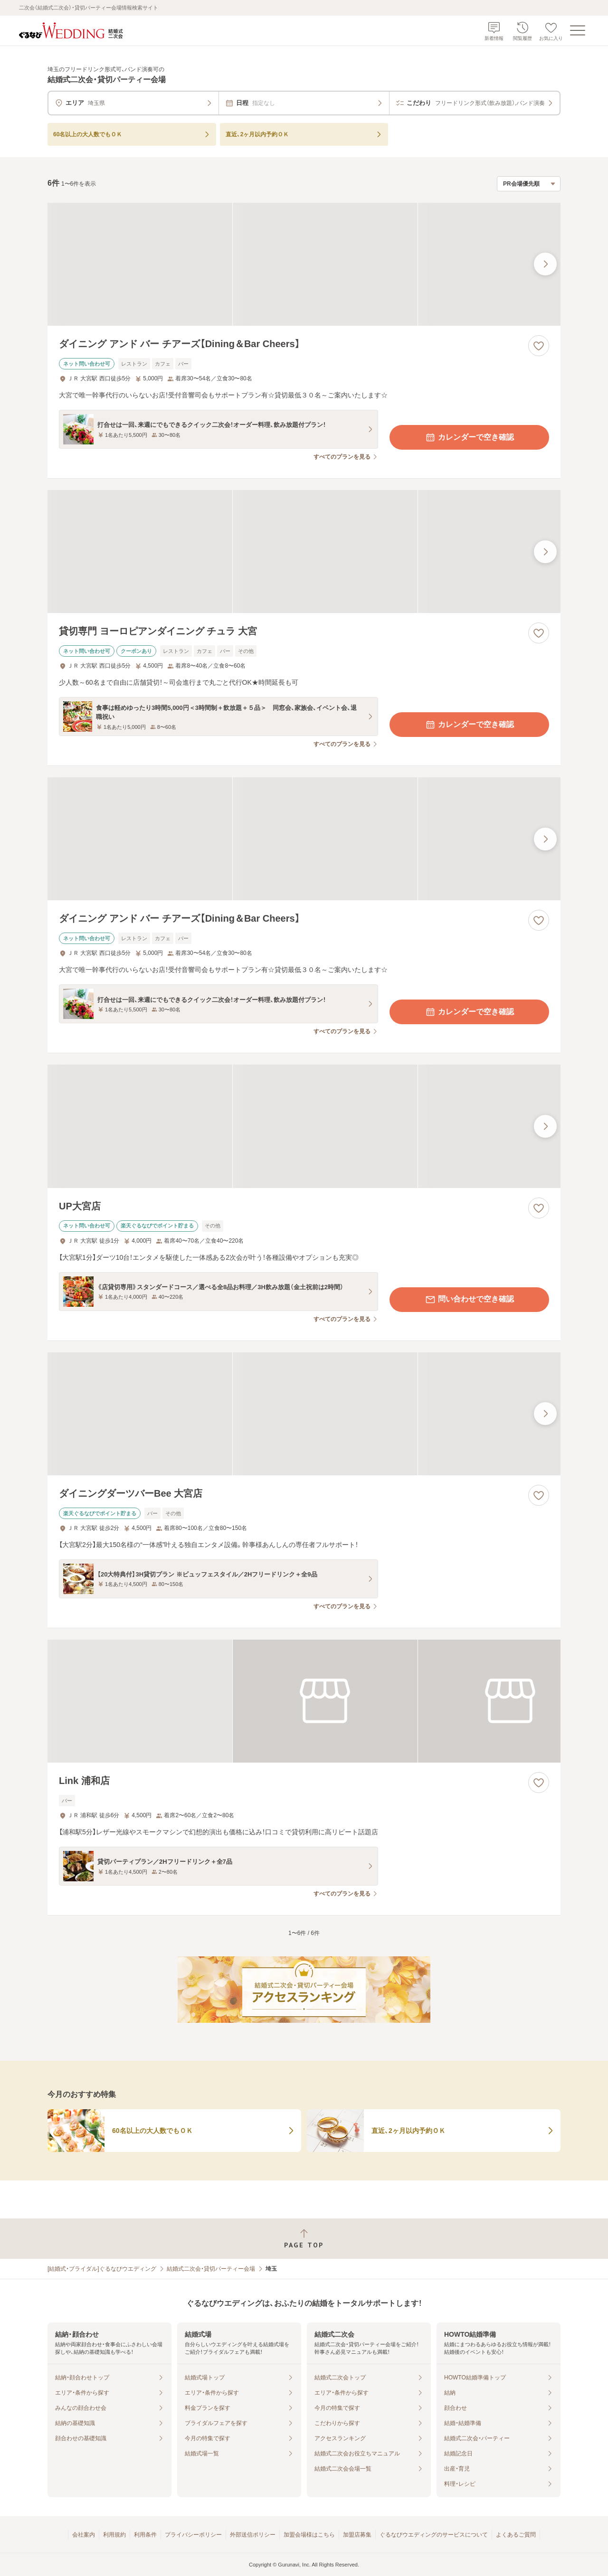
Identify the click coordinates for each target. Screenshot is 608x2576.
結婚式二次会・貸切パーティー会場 (211, 2268)
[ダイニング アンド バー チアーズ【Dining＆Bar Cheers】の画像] (304, 264)
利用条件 (145, 2534)
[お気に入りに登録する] (538, 345)
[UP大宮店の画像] (304, 1126)
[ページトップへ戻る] (304, 2238)
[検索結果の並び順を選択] (528, 183)
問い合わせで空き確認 (469, 1299)
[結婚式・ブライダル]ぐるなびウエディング (102, 2268)
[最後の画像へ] (545, 264)
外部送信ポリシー (253, 2534)
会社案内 (83, 2534)
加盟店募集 (357, 2534)
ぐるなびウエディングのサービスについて (434, 2534)
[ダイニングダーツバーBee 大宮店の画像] (304, 1413)
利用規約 (114, 2534)
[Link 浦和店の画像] (304, 1701)
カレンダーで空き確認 (469, 437)
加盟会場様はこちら (309, 2534)
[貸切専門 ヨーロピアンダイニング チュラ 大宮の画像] (304, 551)
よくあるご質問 (516, 2534)
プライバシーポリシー (193, 2534)
